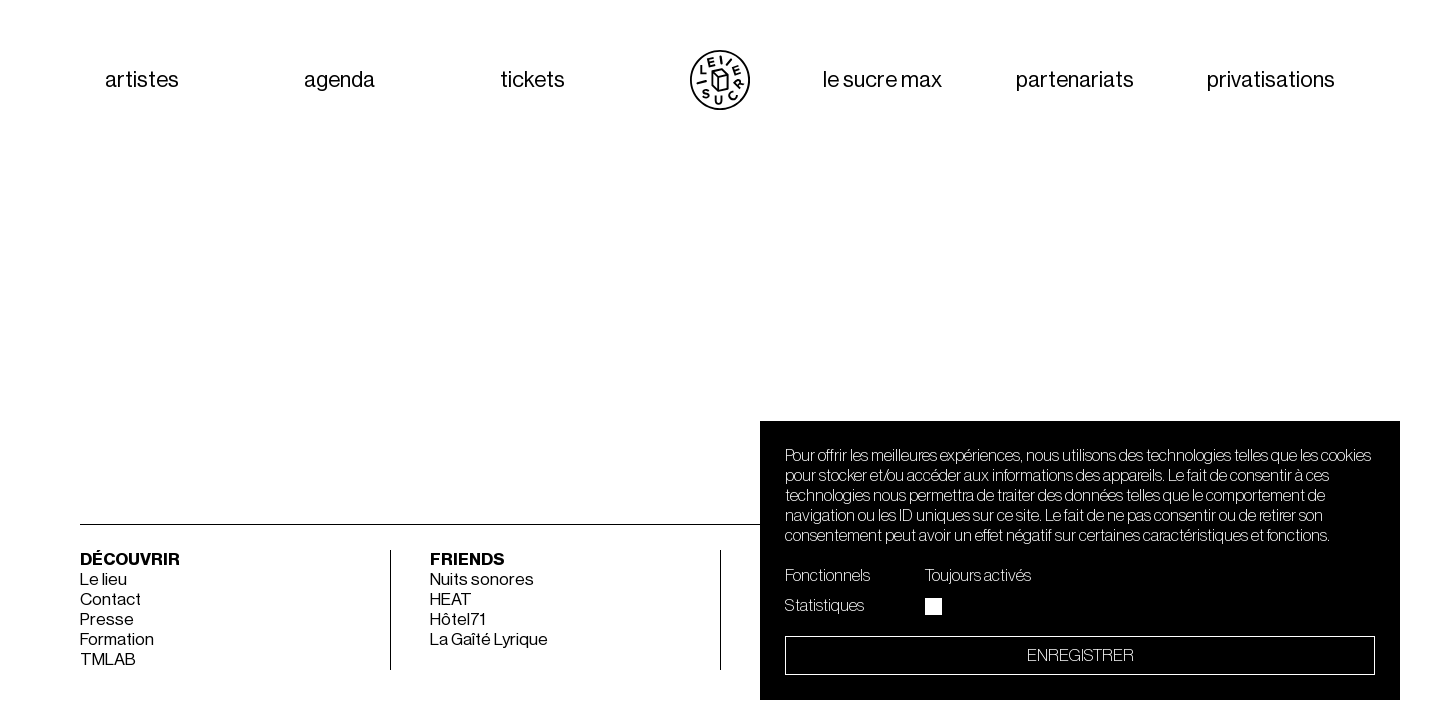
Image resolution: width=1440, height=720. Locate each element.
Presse (107, 619)
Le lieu (103, 579)
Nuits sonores (482, 579)
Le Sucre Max (882, 80)
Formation (117, 639)
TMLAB (108, 659)
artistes (142, 80)
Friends (467, 559)
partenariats (1075, 80)
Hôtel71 (457, 619)
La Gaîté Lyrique (489, 639)
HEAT (451, 599)
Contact (110, 599)
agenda (339, 80)
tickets (532, 80)
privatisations (1271, 80)
